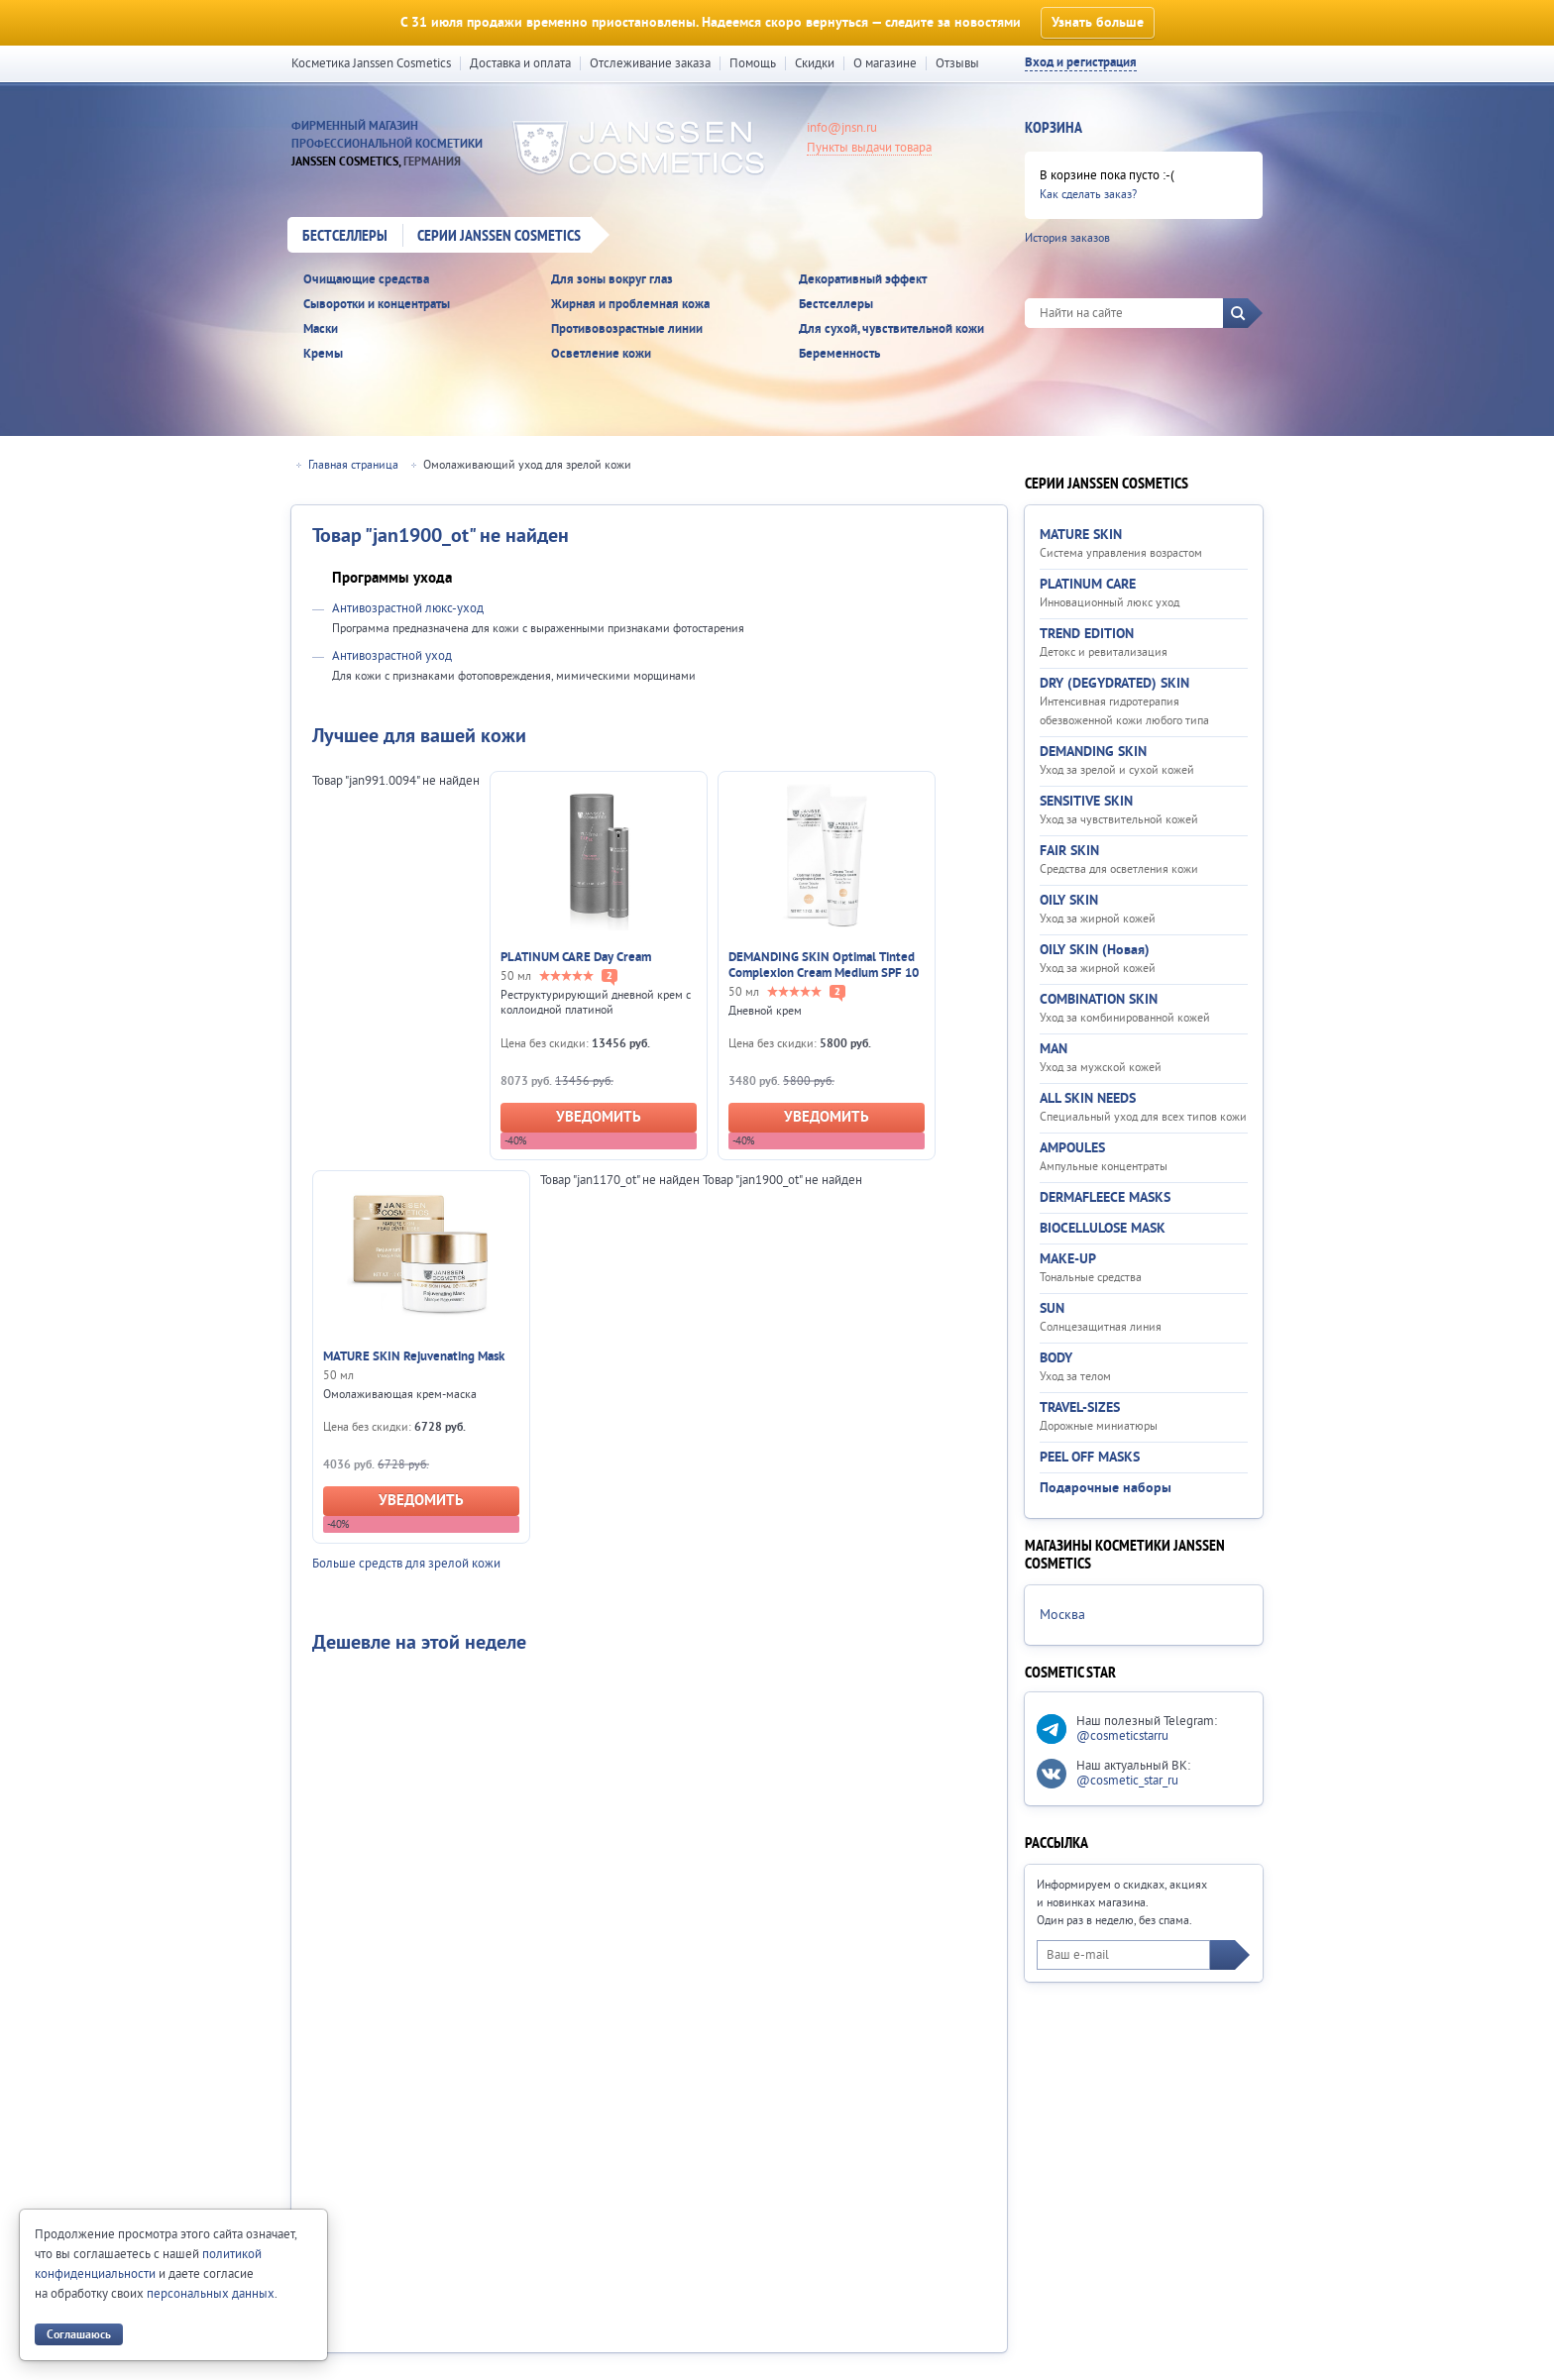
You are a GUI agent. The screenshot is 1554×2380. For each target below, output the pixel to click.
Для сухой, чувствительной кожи (891, 329)
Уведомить (598, 1117)
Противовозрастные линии (627, 329)
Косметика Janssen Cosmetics (371, 63)
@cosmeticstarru (1122, 1736)
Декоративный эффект (863, 279)
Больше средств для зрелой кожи (406, 1563)
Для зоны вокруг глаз (612, 279)
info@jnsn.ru (842, 128)
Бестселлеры (345, 237)
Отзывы (957, 63)
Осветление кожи (601, 354)
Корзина (1053, 129)
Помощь (752, 63)
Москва (1062, 1615)
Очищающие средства (366, 279)
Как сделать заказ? (1088, 194)
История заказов (1067, 238)
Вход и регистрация (1081, 62)
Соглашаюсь (79, 2334)
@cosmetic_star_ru (1127, 1780)
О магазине (885, 63)
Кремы (323, 354)
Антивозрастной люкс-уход (408, 608)
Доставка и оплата (520, 63)
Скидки (814, 63)
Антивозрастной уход (392, 656)
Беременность (839, 354)
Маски (320, 329)
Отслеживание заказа (650, 63)
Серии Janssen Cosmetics (499, 237)
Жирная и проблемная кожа (630, 304)
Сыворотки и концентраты (376, 304)
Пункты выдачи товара (869, 148)
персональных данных (211, 2294)
